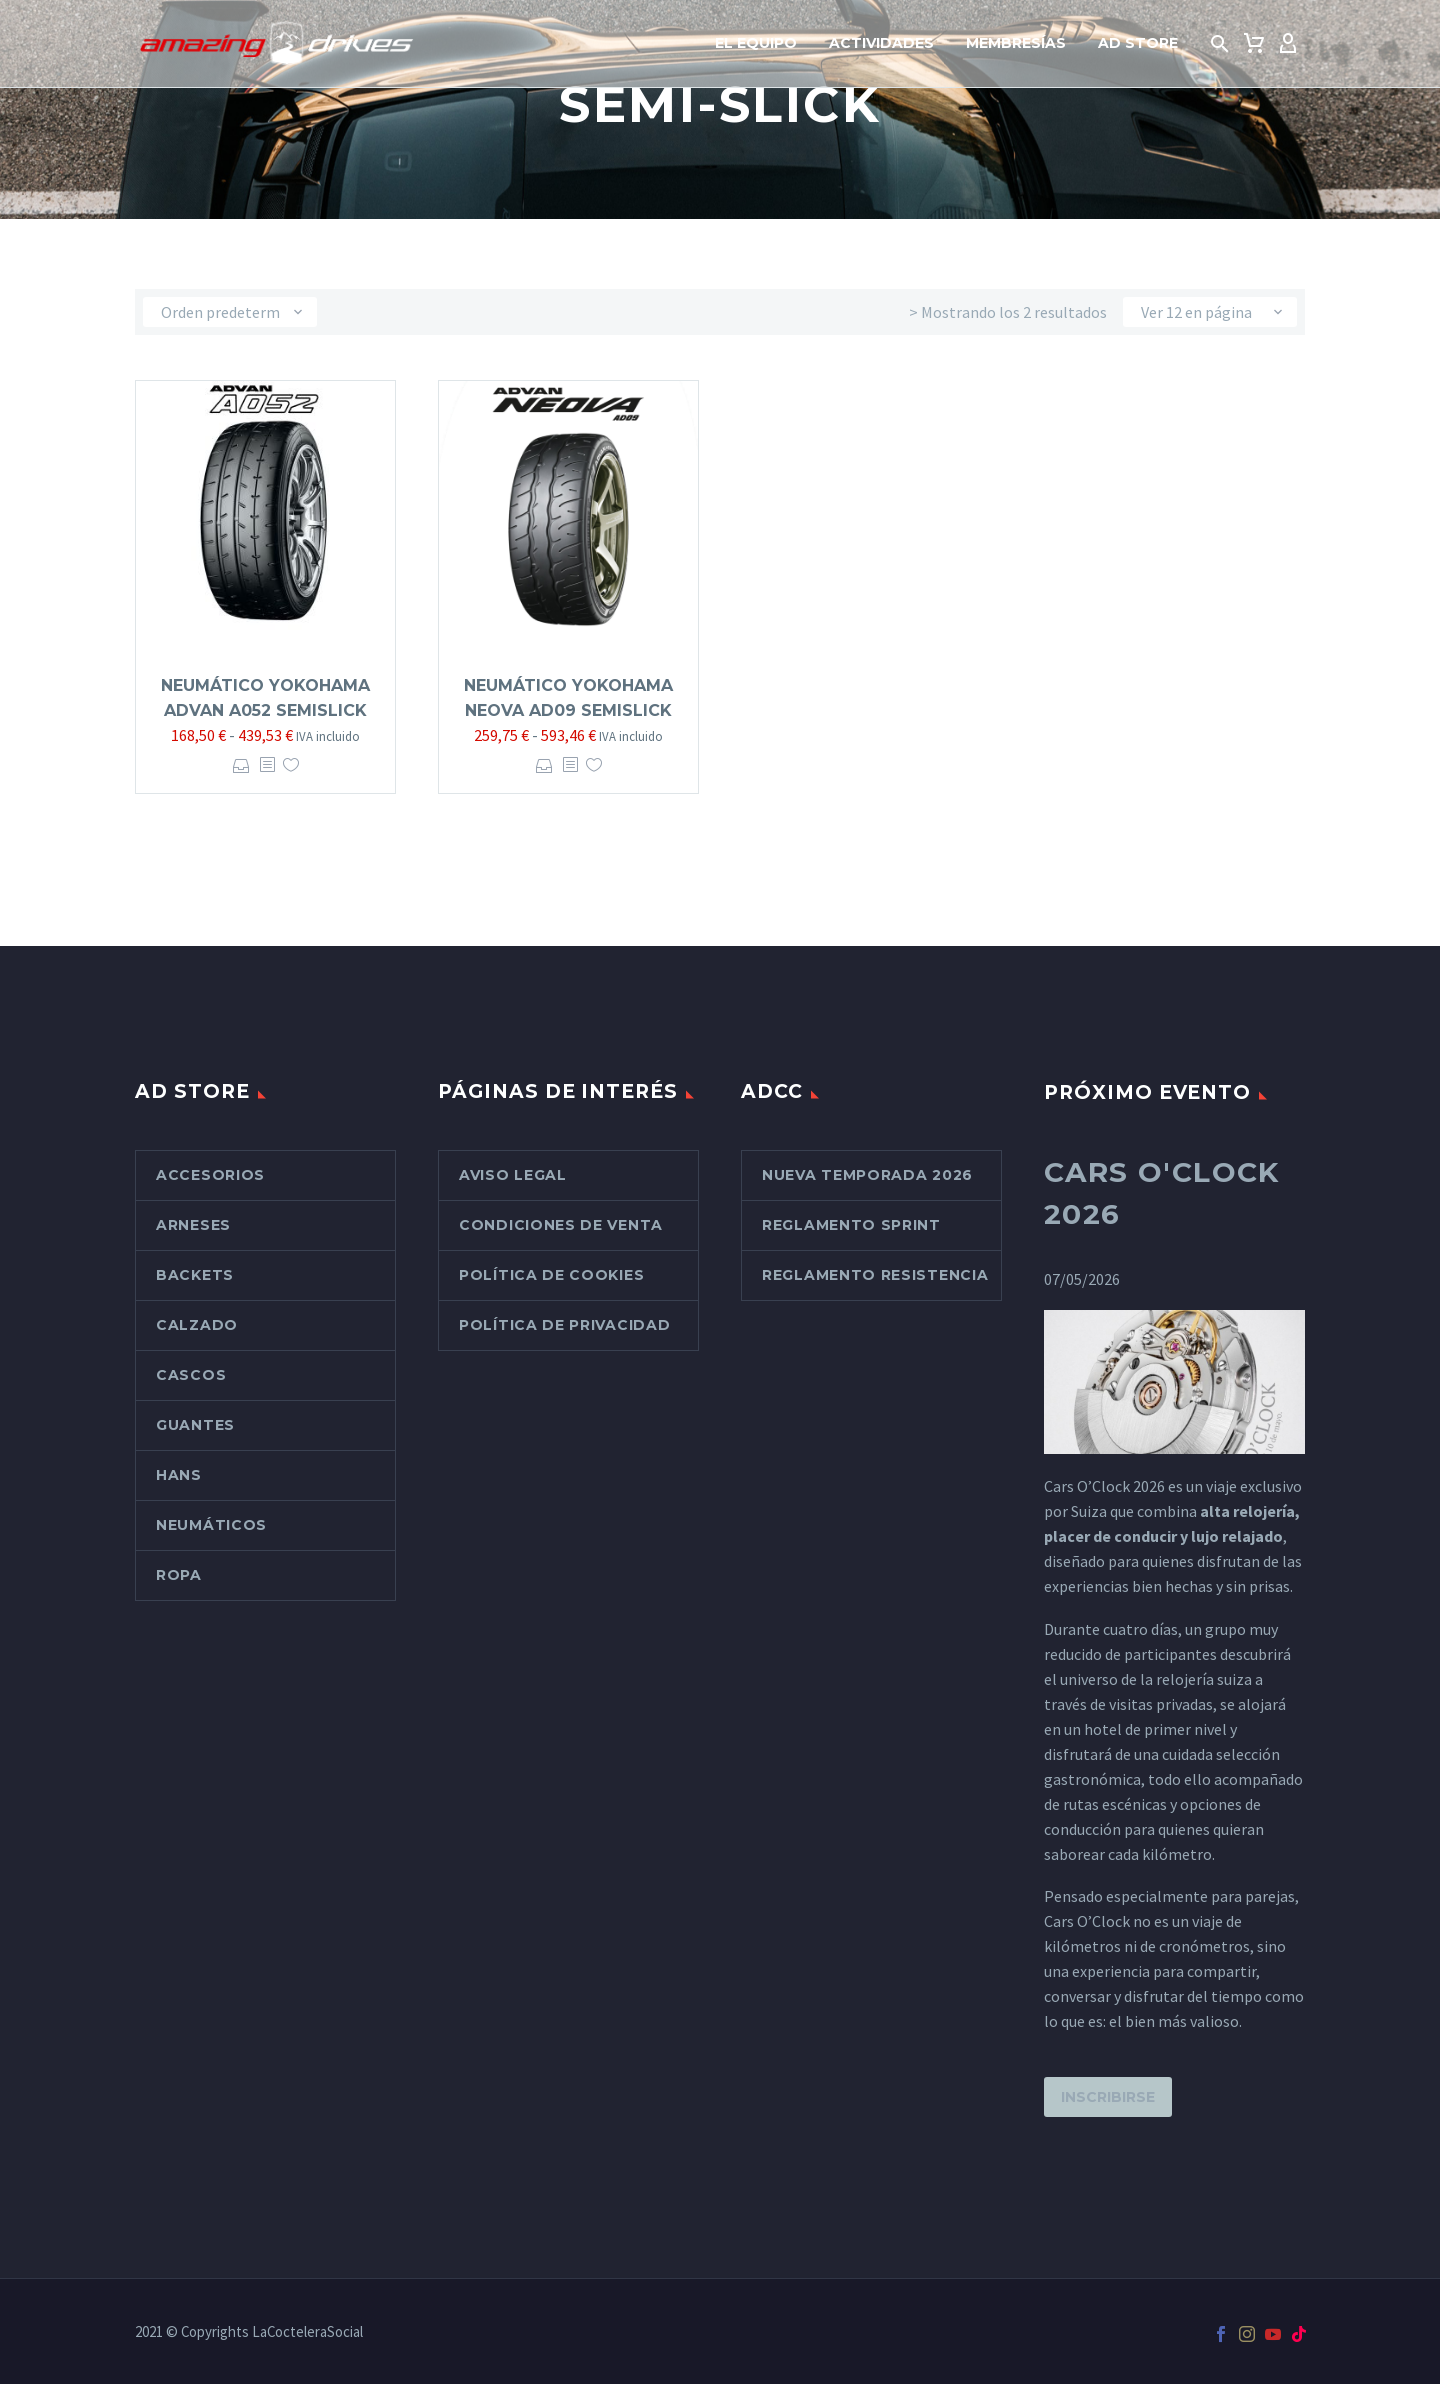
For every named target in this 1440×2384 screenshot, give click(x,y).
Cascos (191, 1375)
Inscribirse (1108, 2097)
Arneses (193, 1225)
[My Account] (1288, 44)
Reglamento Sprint (851, 1225)
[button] (1220, 44)
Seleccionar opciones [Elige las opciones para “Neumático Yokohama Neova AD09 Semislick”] (544, 765)
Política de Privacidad (564, 1325)
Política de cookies (551, 1275)
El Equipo (756, 43)
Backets (195, 1275)
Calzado (197, 1325)
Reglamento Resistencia (875, 1275)
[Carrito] (1254, 44)
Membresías (1016, 43)
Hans (179, 1475)
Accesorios (210, 1175)
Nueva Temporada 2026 (867, 1175)
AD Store (1138, 43)
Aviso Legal (513, 1175)
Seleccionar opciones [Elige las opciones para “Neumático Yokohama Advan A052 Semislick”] (241, 765)
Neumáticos (211, 1525)
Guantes (195, 1425)
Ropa (179, 1575)
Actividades (881, 43)
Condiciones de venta (561, 1225)
